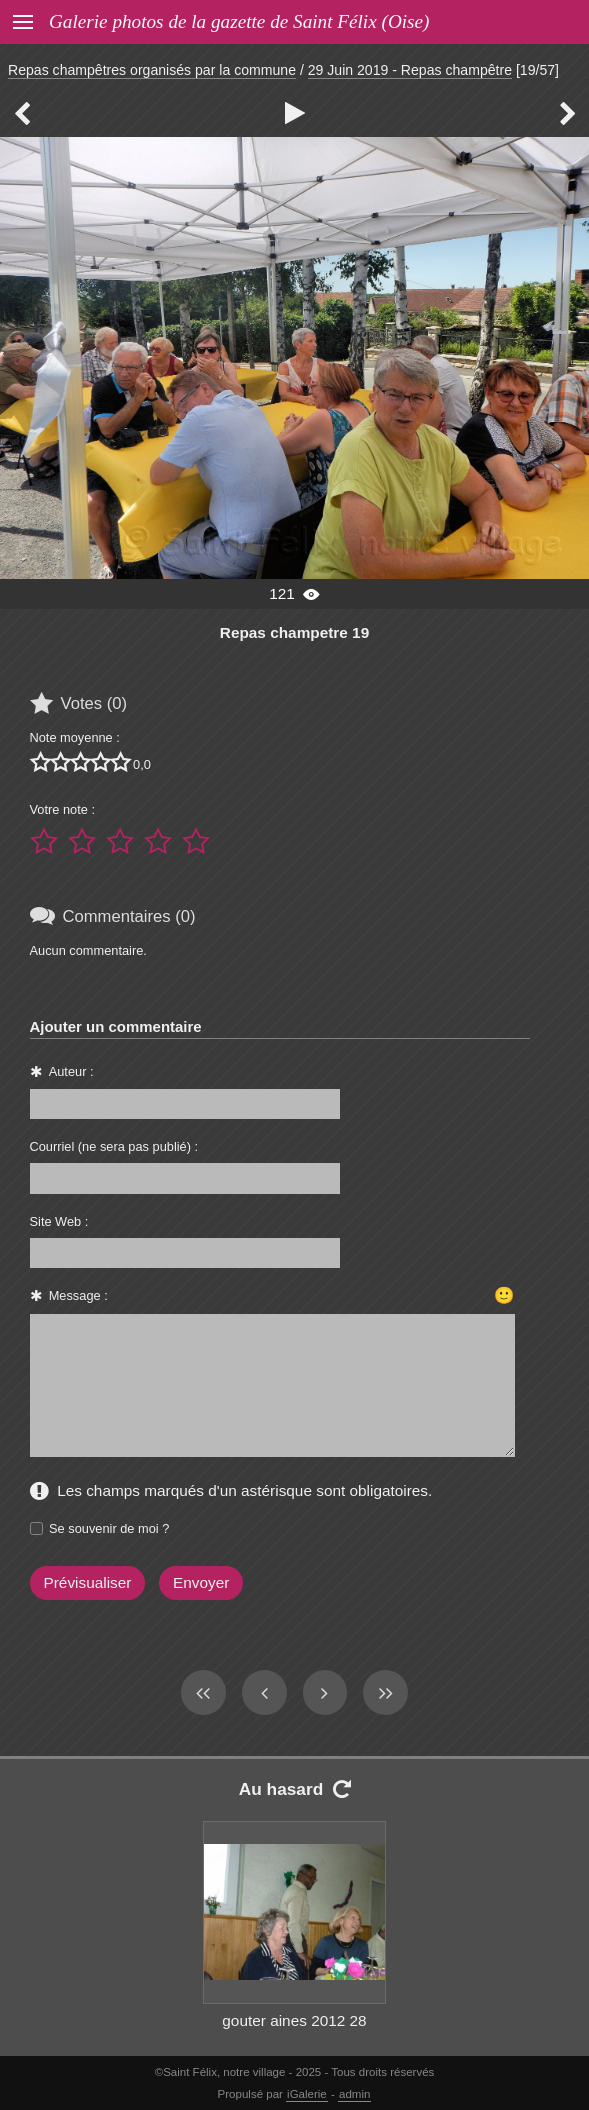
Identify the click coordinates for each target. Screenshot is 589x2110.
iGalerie (307, 2094)
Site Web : (59, 1221)
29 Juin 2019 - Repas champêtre (410, 70)
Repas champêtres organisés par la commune (152, 70)
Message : (78, 1295)
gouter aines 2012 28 (294, 2020)
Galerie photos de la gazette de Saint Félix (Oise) (239, 21)
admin (354, 2094)
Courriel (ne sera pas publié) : (114, 1146)
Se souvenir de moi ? (109, 1528)
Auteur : (71, 1071)
